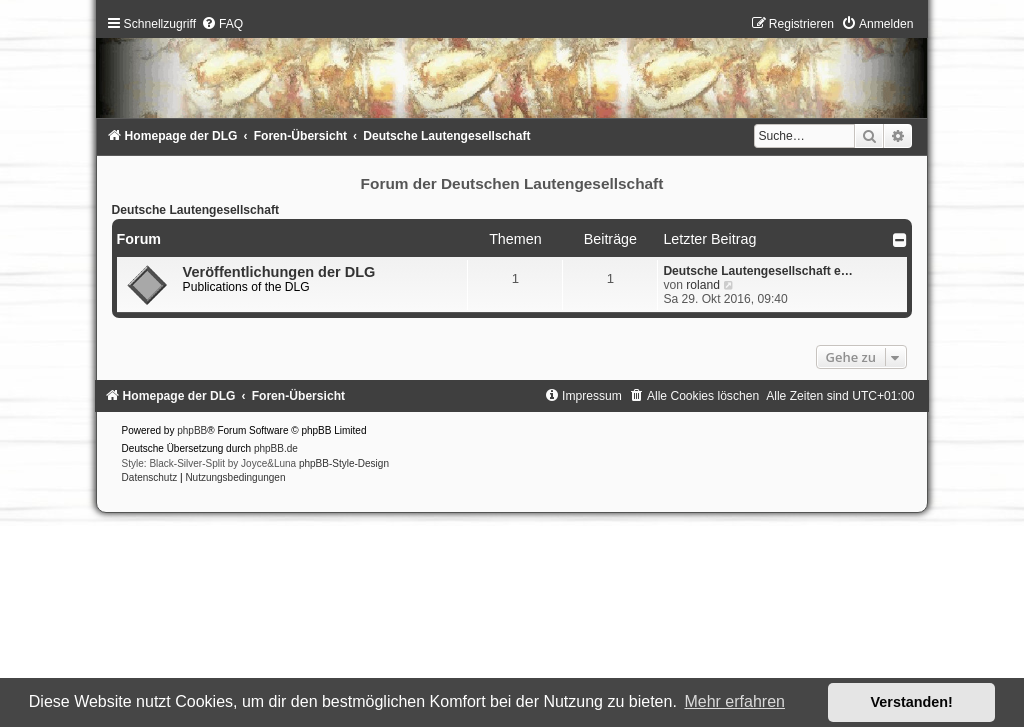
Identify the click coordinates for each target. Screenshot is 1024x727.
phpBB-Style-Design (344, 463)
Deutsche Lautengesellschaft (195, 210)
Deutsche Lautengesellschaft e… (758, 271)
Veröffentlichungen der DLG (279, 272)
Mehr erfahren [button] (734, 701)
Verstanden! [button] (912, 702)
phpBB (192, 430)
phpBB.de (276, 448)
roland (703, 285)
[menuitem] (222, 24)
